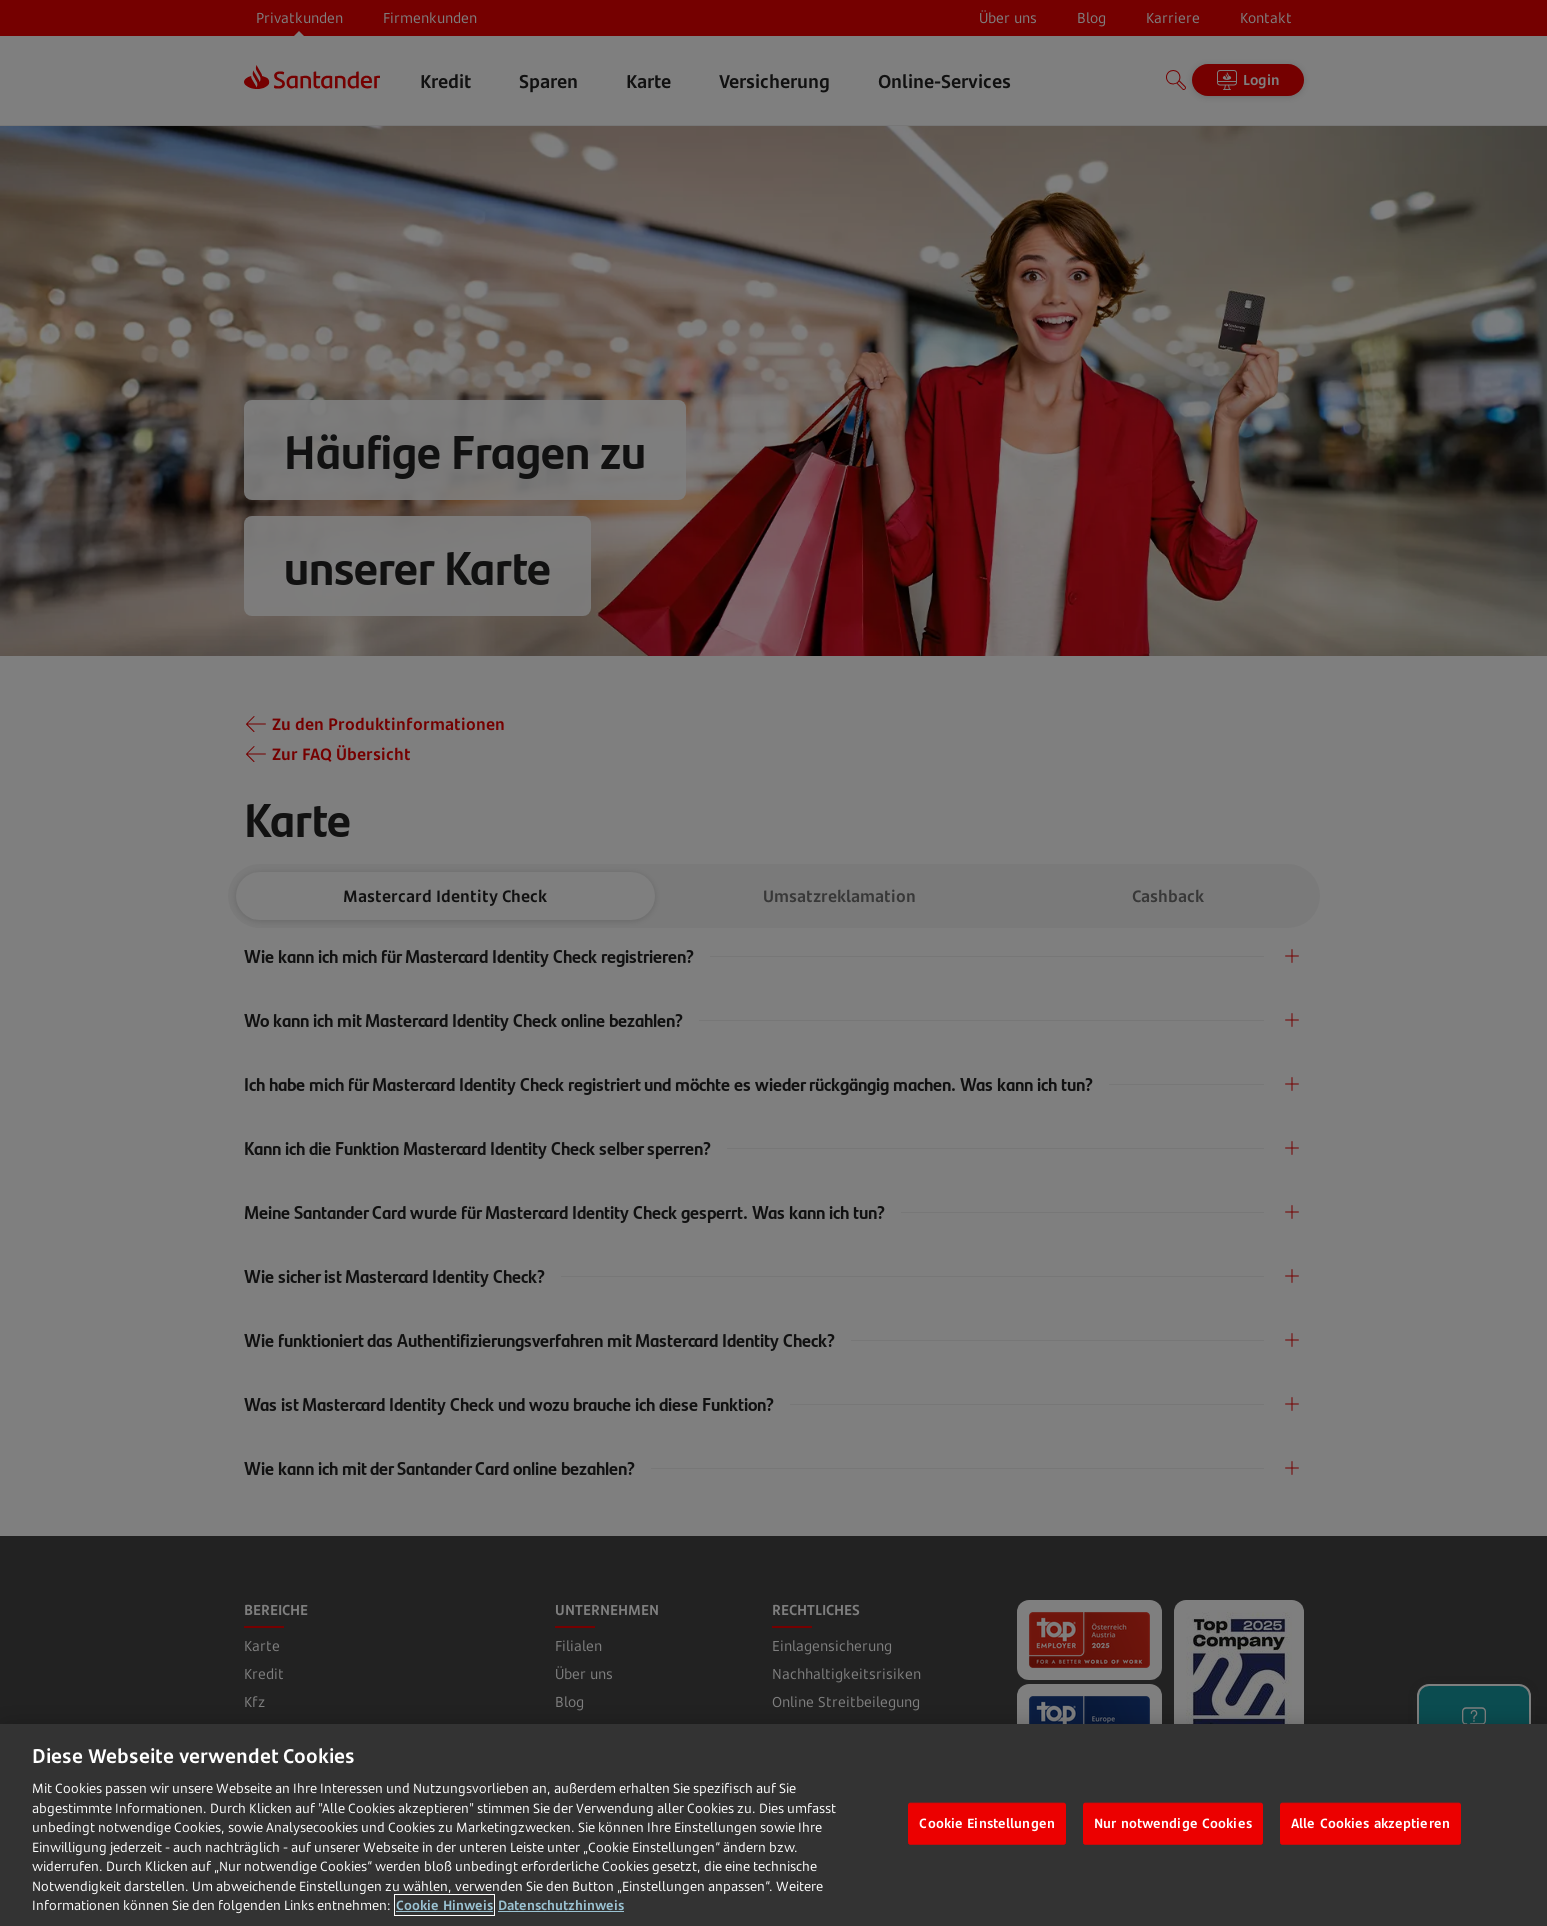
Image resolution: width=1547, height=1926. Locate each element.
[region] (773, 1825)
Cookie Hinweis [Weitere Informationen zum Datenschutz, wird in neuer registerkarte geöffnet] (444, 1905)
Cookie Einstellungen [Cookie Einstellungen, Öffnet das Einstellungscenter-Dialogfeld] (987, 1823)
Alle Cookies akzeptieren (1370, 1823)
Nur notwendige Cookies (1173, 1823)
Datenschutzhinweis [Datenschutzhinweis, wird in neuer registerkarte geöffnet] (561, 1905)
